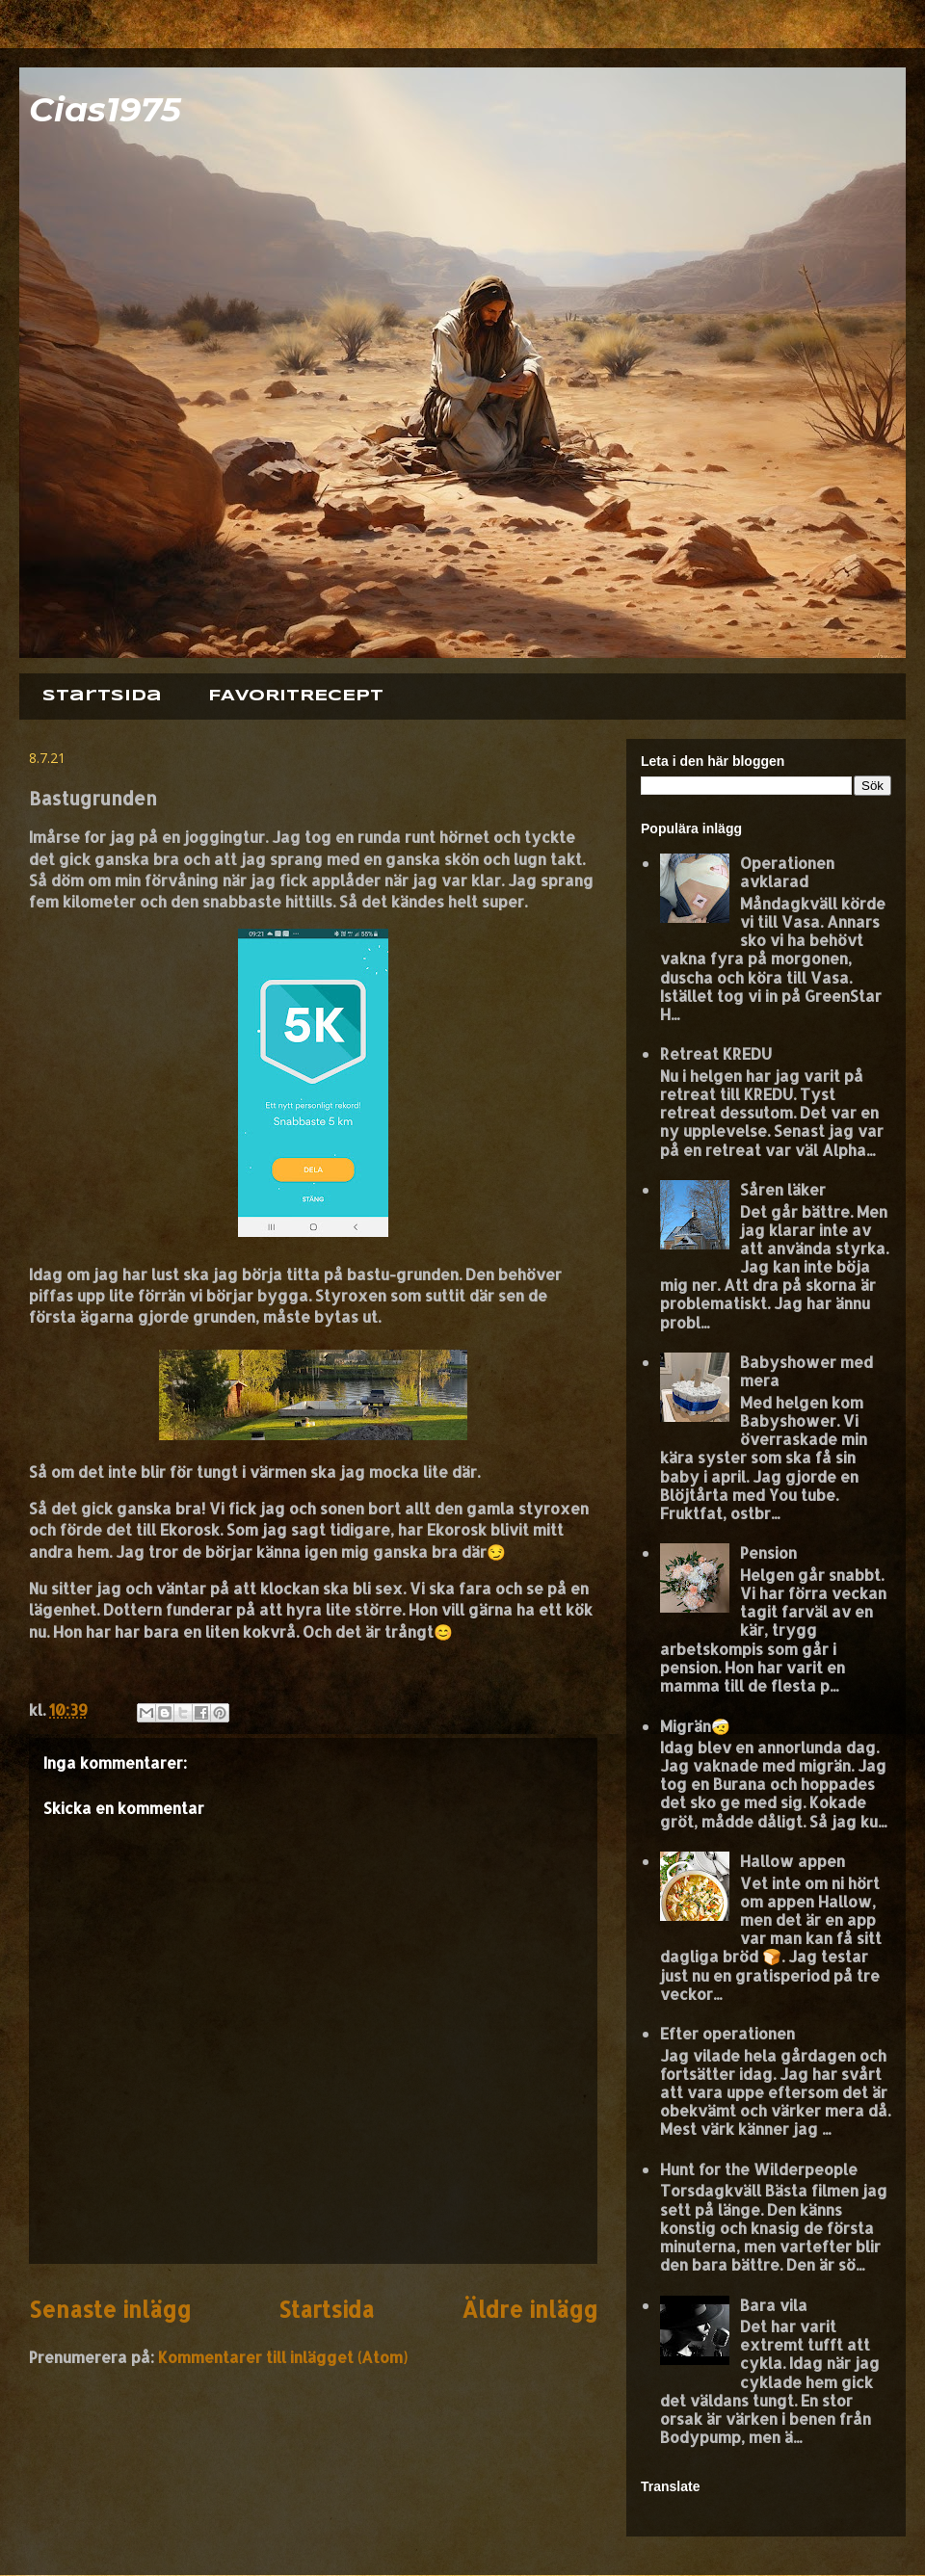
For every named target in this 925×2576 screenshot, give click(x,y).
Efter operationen (727, 2033)
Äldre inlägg (529, 2310)
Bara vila (773, 2305)
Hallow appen (792, 1861)
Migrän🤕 (695, 1726)
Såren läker (783, 1189)
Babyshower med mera (806, 1371)
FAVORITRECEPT (295, 696)
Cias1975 (105, 109)
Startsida (102, 696)
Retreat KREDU (716, 1053)
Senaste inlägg (110, 2310)
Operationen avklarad (787, 872)
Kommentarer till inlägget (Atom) (283, 2357)
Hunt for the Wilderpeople (759, 2169)
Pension (768, 1552)
